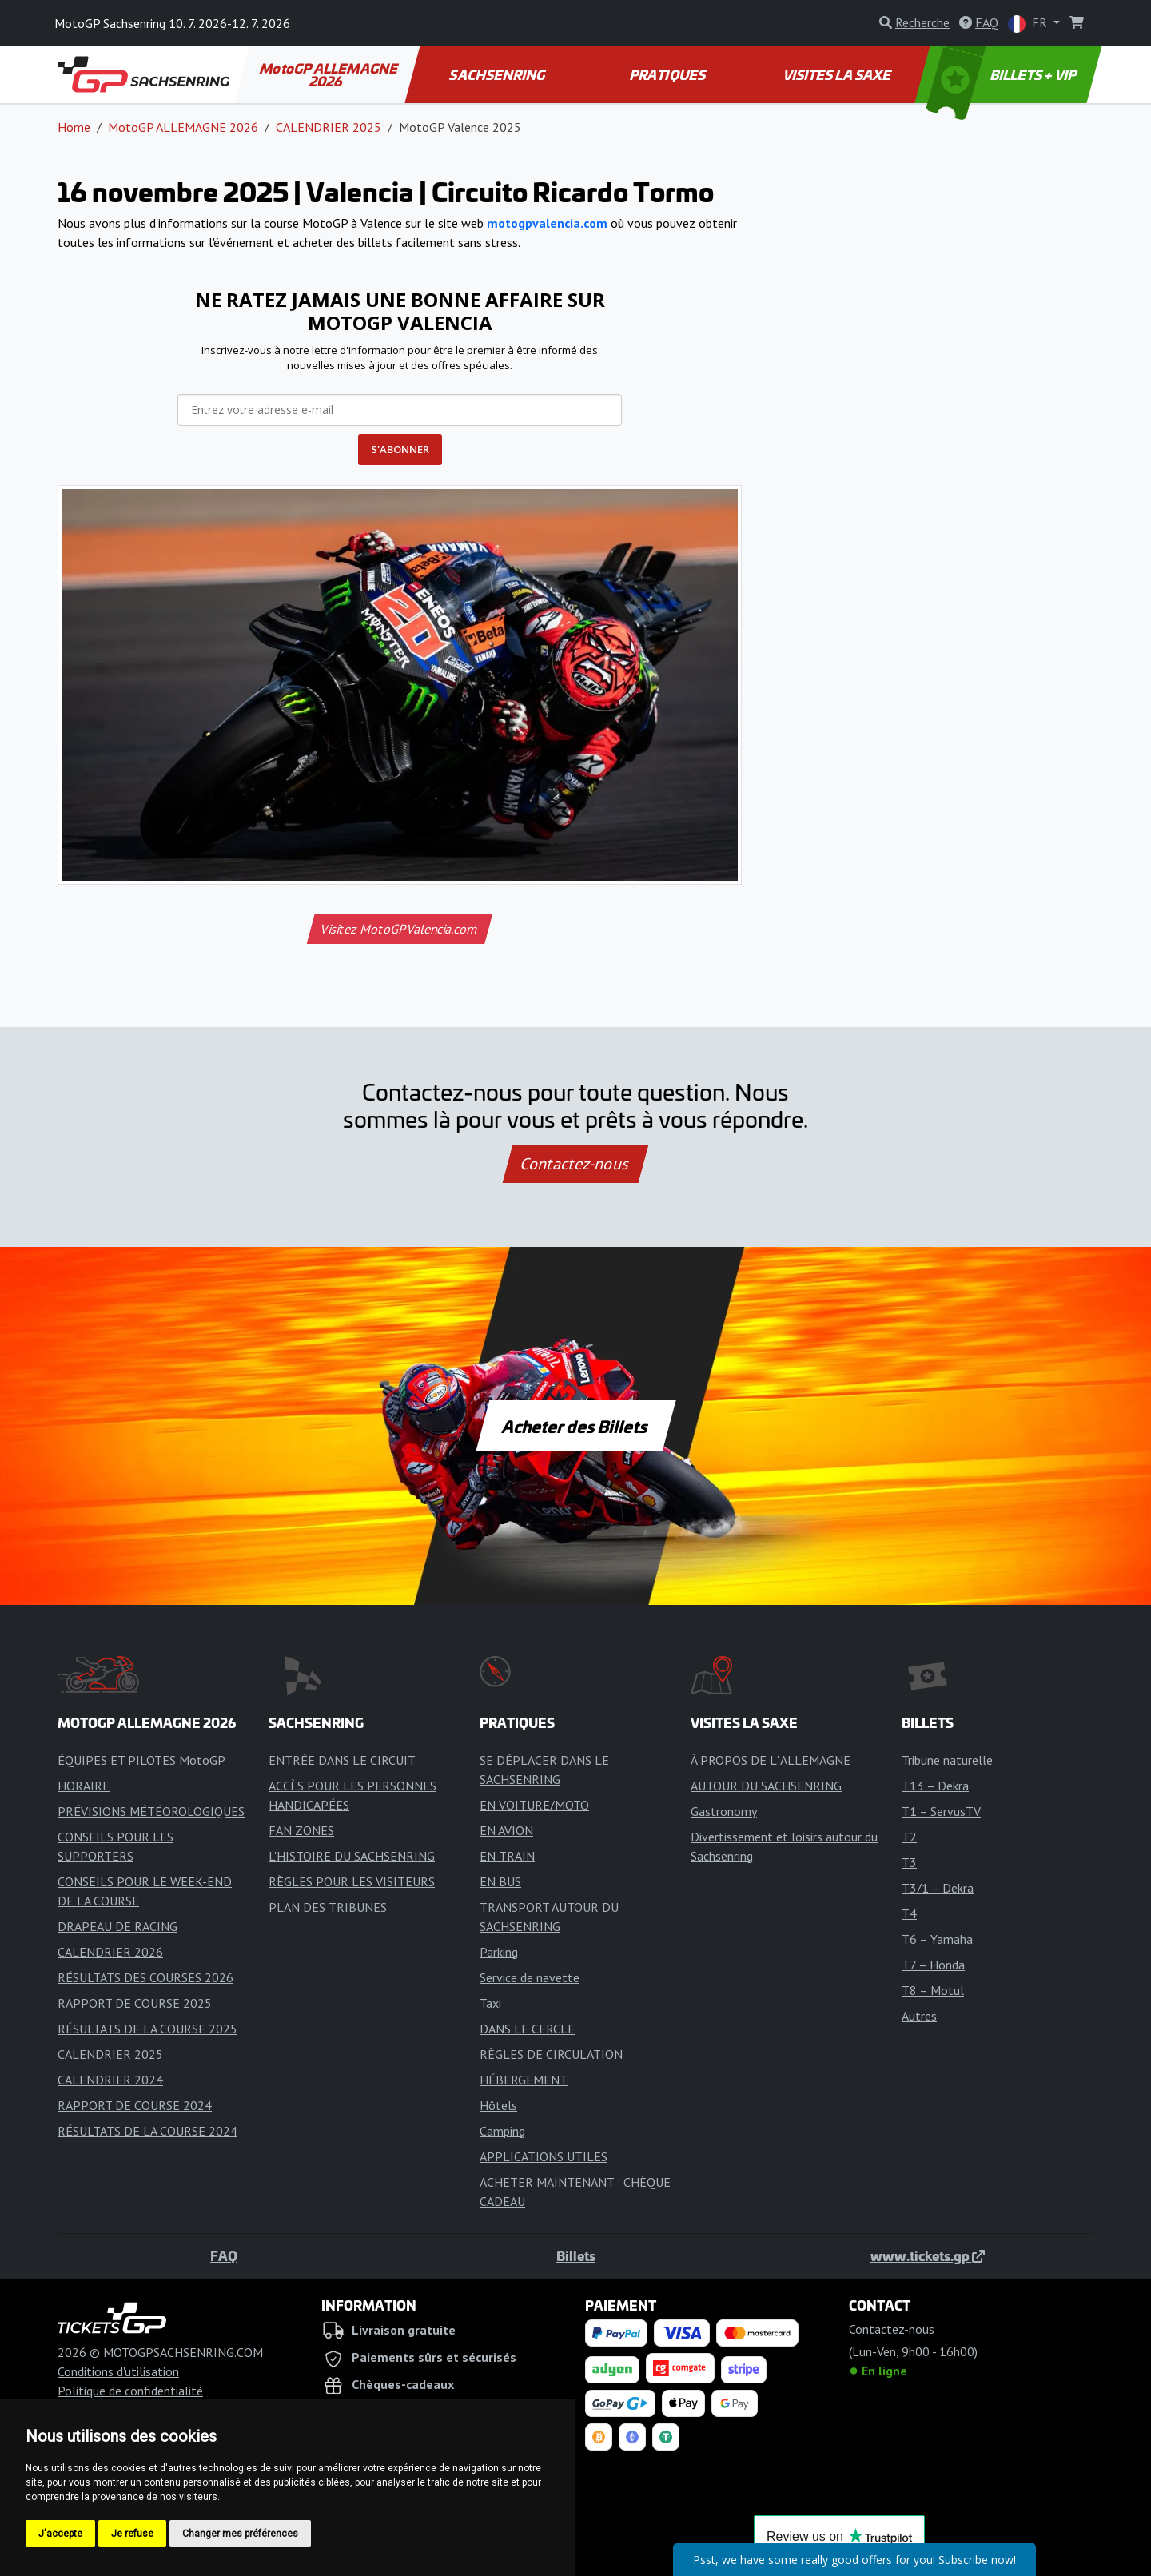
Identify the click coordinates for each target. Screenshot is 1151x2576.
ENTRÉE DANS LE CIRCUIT (342, 1760)
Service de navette (529, 1977)
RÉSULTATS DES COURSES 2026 (145, 1977)
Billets (575, 2255)
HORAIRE (84, 1786)
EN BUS (500, 1881)
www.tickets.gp (927, 2255)
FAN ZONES (301, 1830)
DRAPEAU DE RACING (117, 1926)
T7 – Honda (933, 1965)
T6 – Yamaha (937, 1939)
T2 (909, 1837)
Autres (919, 2016)
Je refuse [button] (132, 2533)
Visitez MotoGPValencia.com (399, 929)
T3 (909, 1862)
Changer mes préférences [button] (240, 2533)
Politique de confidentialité (130, 2391)
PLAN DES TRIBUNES (328, 1907)
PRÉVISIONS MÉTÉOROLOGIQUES (151, 1811)
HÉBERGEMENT (524, 2080)
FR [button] (1029, 23)
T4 (909, 1913)
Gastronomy (724, 1811)
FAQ (223, 2255)
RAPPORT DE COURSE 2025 (135, 2003)
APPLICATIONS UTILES (543, 2156)
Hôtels (498, 2105)
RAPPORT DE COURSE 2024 (135, 2105)
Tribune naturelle (947, 1760)
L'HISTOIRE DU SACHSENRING (352, 1856)
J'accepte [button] (60, 2533)
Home (74, 127)
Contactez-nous (575, 1163)
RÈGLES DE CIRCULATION (551, 2054)
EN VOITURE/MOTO (534, 1805)
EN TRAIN (507, 1856)
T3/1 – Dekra (938, 1888)
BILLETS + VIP (1003, 74)
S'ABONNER (400, 449)
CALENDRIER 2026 (110, 1952)
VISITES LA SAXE (838, 74)
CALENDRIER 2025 (328, 127)
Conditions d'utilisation (118, 2371)
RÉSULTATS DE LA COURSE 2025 (147, 2029)
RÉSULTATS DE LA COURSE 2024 (147, 2131)
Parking (499, 1952)
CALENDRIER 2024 (110, 2080)
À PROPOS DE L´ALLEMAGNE (770, 1760)
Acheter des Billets (576, 1426)
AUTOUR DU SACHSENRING (766, 1786)
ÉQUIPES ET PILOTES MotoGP (141, 1760)
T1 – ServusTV (941, 1811)
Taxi (490, 2003)
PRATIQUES (667, 74)
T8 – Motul (933, 1990)
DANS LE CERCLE (527, 2029)
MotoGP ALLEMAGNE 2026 (329, 74)
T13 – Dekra (935, 1786)
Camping (502, 2131)
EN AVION (506, 1830)
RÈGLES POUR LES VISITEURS (352, 1881)
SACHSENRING (498, 74)
